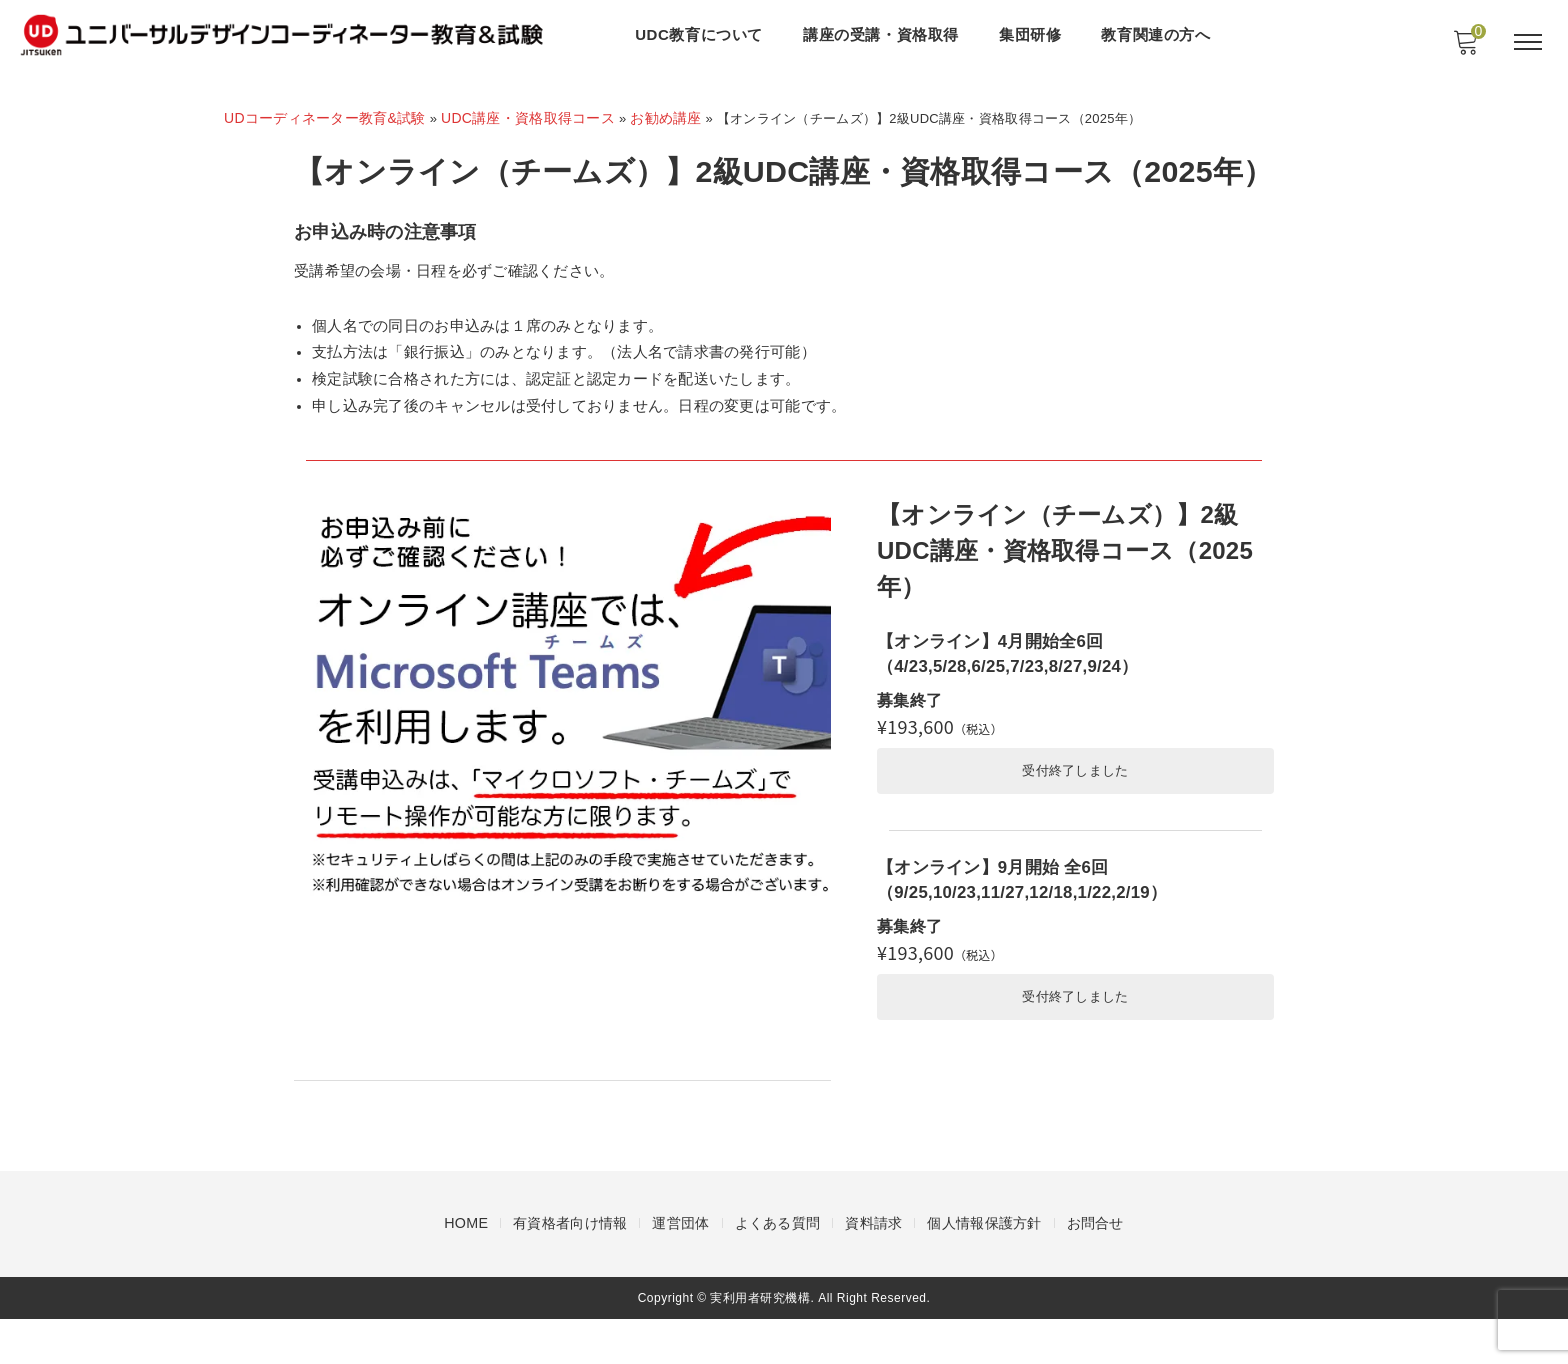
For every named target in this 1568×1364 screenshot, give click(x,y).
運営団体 (680, 1269)
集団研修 (1033, 34)
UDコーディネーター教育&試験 (325, 118)
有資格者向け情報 (570, 1269)
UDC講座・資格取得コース (529, 118)
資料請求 (873, 1269)
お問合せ (1095, 1269)
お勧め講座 (668, 118)
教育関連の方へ (1158, 34)
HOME (466, 1269)
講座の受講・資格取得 (884, 34)
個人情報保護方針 (984, 1269)
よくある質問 (778, 1269)
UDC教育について (702, 34)
